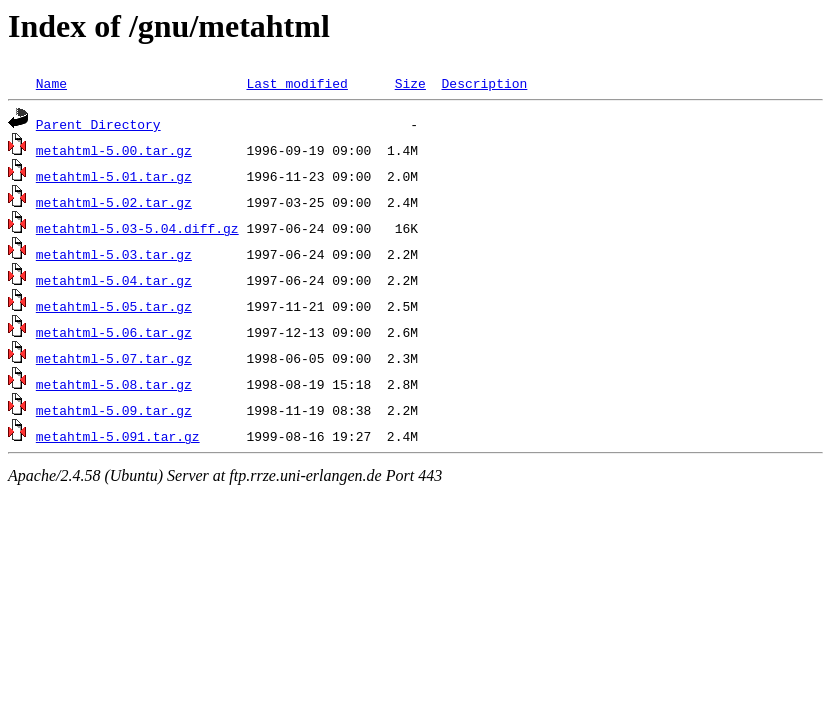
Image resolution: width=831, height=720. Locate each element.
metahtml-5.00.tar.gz (114, 150)
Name (51, 83)
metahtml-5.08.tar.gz (114, 384)
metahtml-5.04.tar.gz (114, 280)
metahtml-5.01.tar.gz (114, 176)
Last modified (296, 83)
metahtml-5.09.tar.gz (114, 410)
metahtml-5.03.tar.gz (114, 254)
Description (484, 83)
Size (410, 83)
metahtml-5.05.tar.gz (114, 306)
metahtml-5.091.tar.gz (118, 436)
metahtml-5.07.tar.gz (114, 358)
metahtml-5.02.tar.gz (114, 202)
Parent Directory (98, 124)
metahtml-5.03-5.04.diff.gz (137, 228)
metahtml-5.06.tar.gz (114, 332)
